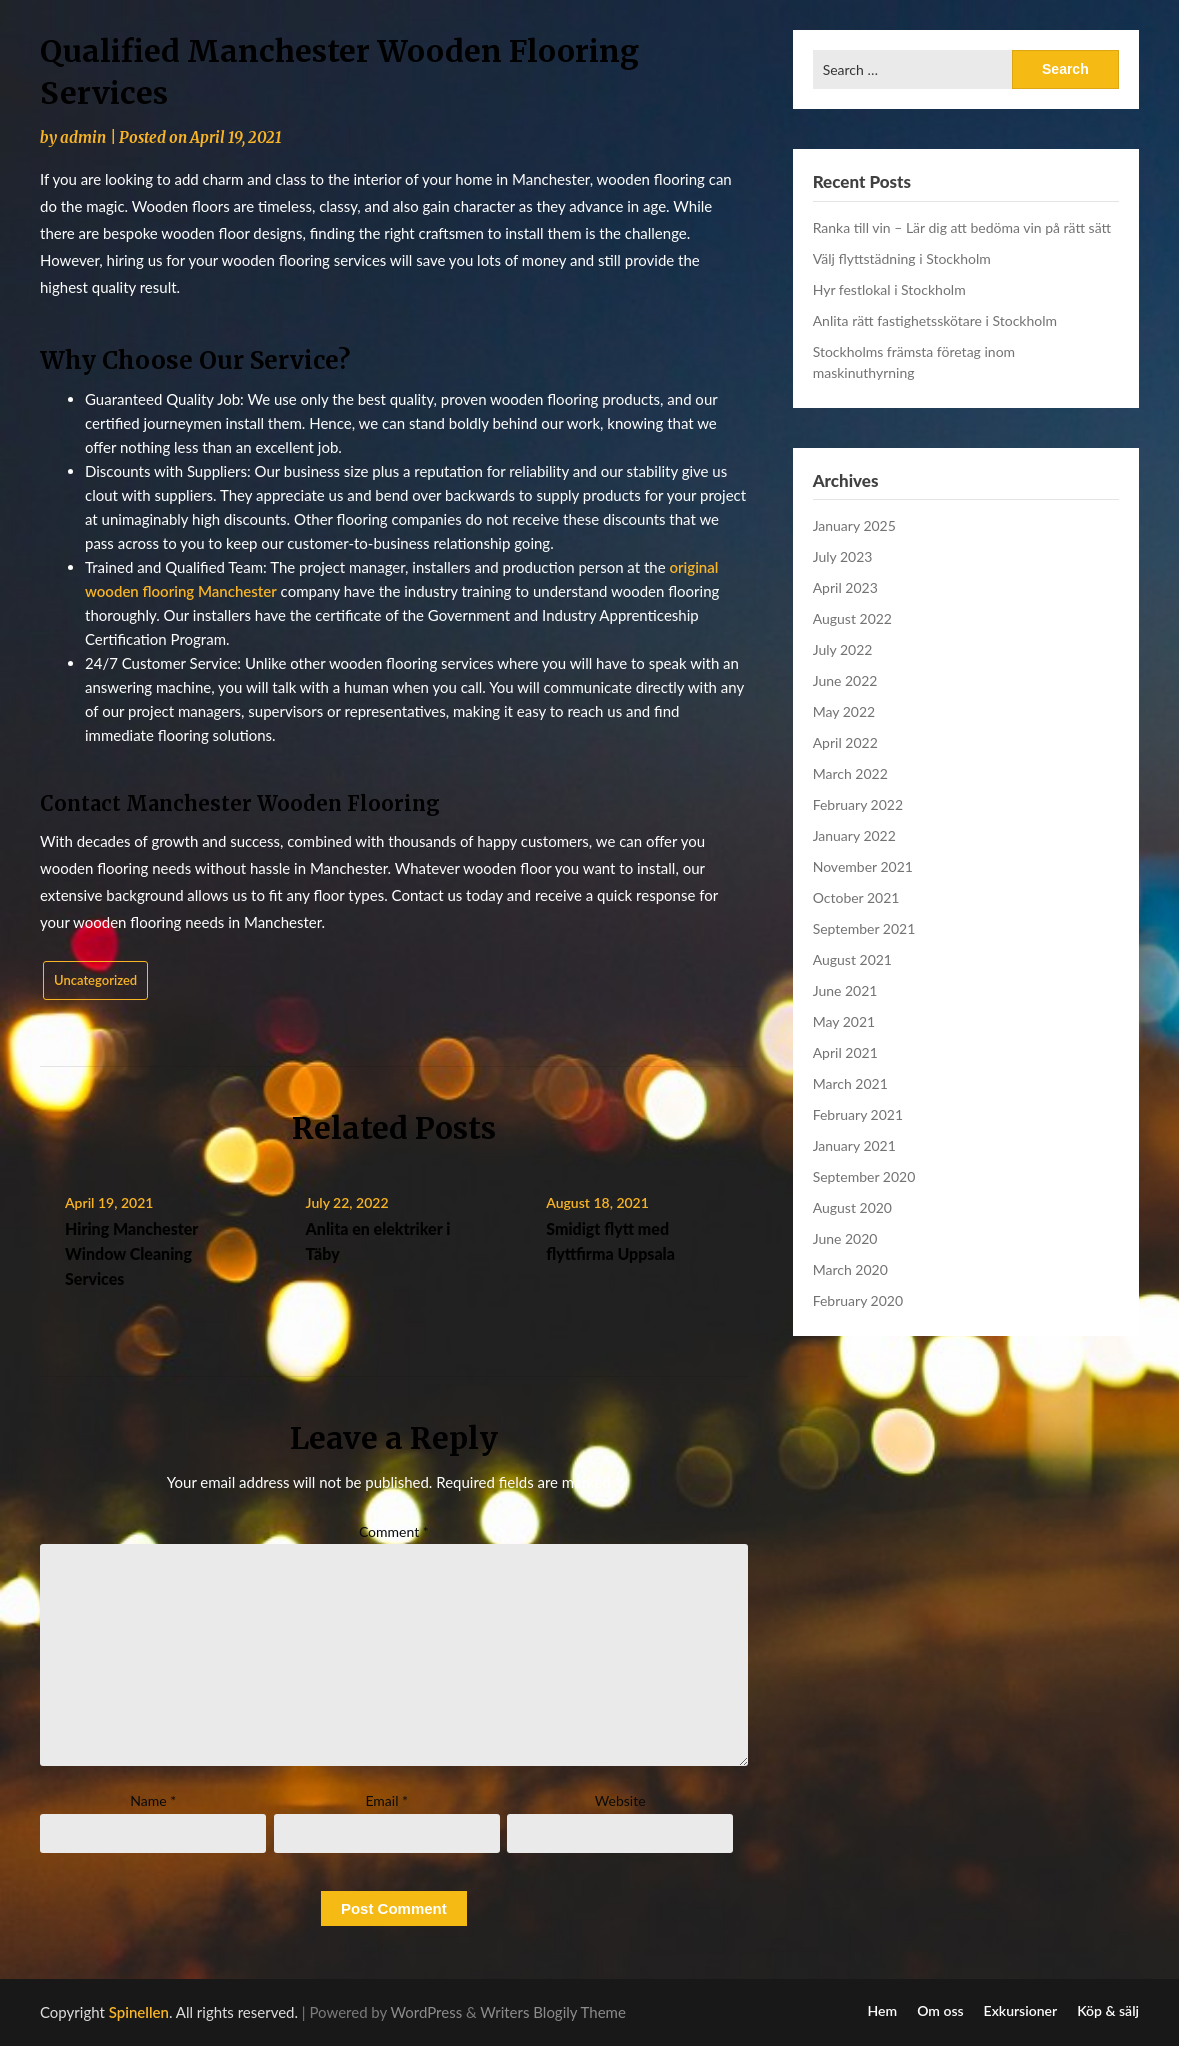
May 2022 (844, 711)
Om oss (940, 2011)
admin (83, 137)
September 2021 (864, 928)
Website (620, 1800)
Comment (394, 1531)
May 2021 (844, 1021)
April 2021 (845, 1052)
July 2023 (843, 556)
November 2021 (863, 866)
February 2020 (858, 1300)
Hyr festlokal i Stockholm (889, 289)
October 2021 (856, 897)
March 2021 (850, 1083)
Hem (883, 2011)
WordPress (427, 2012)
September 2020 (864, 1176)
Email (386, 1800)
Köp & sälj (1108, 2011)
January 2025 (854, 525)
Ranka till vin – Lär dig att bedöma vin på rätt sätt (962, 227)
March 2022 (850, 773)
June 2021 (845, 990)
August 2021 (852, 959)
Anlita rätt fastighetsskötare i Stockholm (935, 320)
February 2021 (858, 1114)
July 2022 (843, 649)
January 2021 (854, 1145)
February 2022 (858, 804)
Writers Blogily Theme (553, 2012)
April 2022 (845, 742)
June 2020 (845, 1238)
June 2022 (845, 680)
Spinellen (139, 2012)
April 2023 (845, 587)
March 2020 (850, 1269)
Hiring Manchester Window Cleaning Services (131, 1253)
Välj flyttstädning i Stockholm (902, 258)
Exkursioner (1021, 2011)
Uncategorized (95, 980)
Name (153, 1800)
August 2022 (852, 618)
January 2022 (854, 835)
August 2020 (852, 1207)
